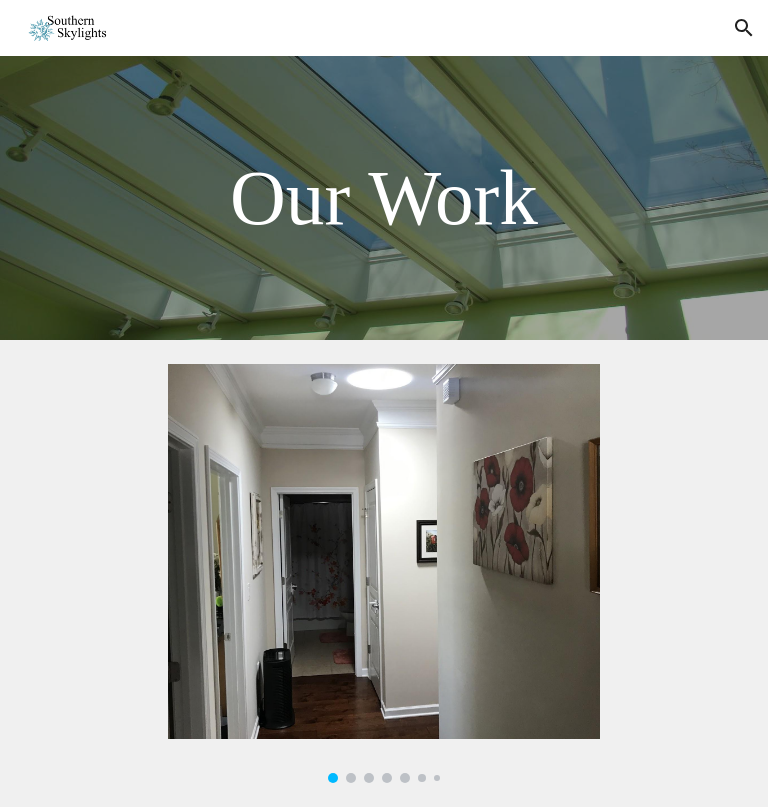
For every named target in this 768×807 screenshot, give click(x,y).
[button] (744, 28)
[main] (383, 198)
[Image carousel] (383, 573)
